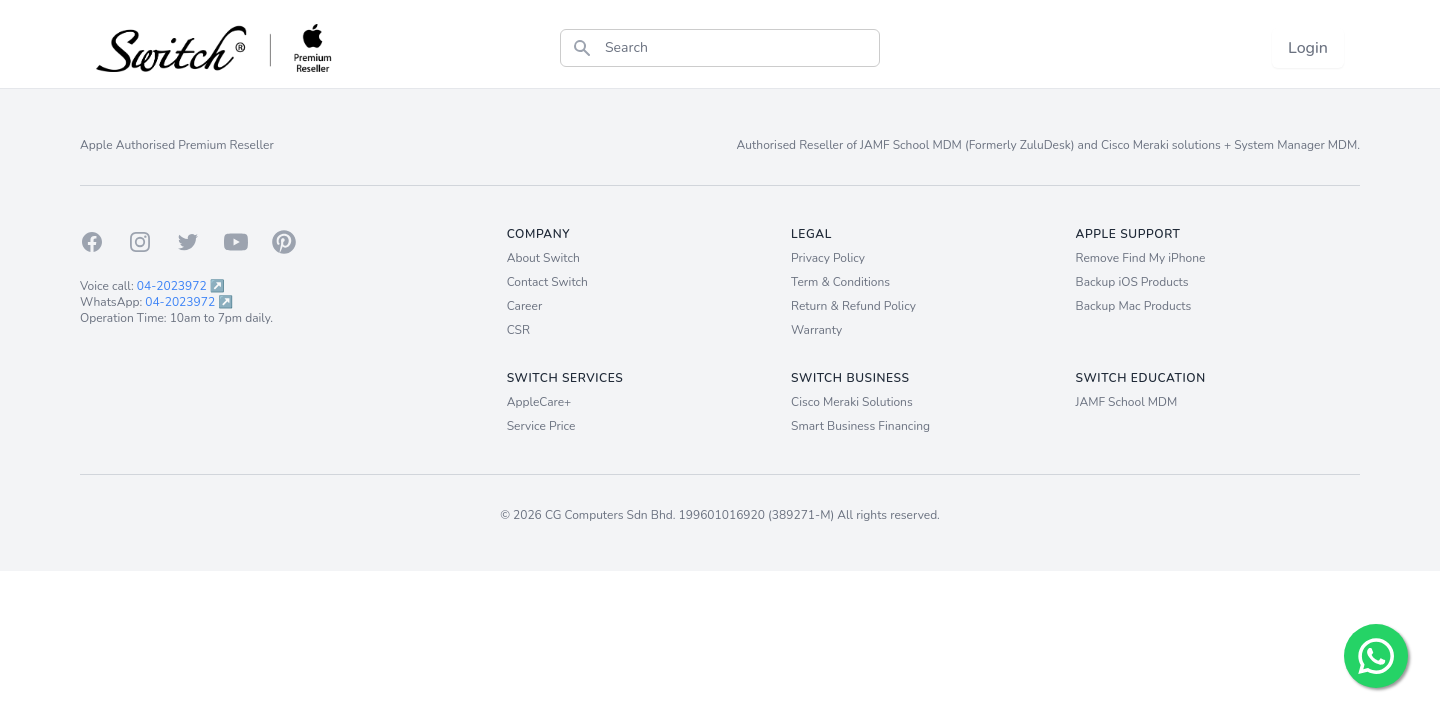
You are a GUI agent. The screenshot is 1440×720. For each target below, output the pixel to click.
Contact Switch (547, 282)
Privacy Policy (828, 258)
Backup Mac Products (1134, 306)
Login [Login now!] (1308, 48)
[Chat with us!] (1376, 656)
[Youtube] (236, 242)
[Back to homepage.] (215, 48)
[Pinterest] (284, 242)
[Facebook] (92, 242)
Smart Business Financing (860, 426)
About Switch (543, 258)
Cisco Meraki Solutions (852, 402)
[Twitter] (188, 242)
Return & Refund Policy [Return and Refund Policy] (853, 306)
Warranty (816, 330)
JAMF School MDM (1127, 402)
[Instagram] (140, 242)
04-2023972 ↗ (181, 286)
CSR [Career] (518, 330)
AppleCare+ (539, 402)
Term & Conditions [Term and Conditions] (840, 282)
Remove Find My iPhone (1141, 258)
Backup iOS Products (1132, 282)
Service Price (541, 426)
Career (525, 306)
